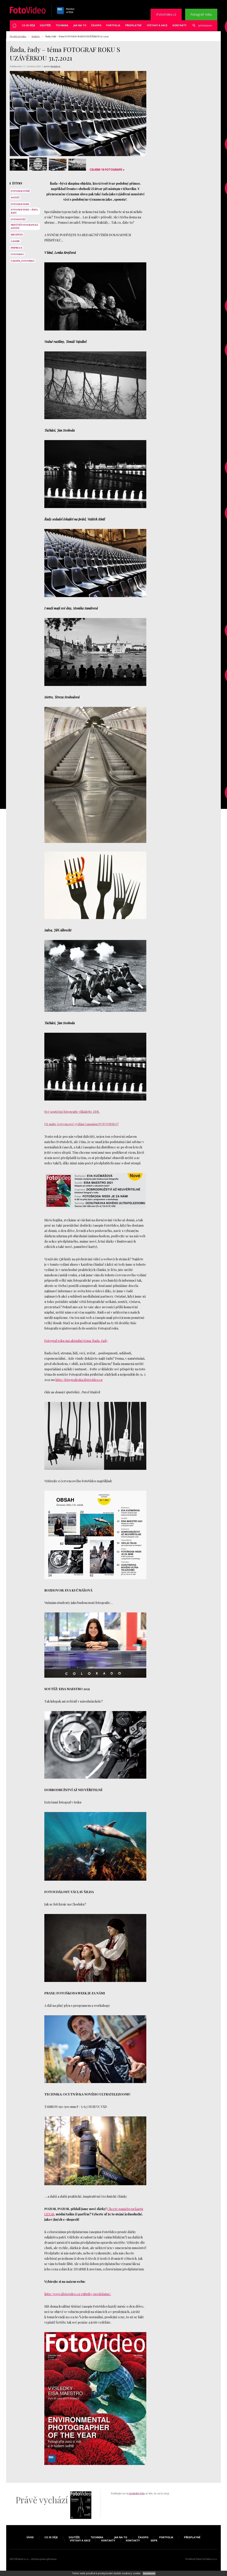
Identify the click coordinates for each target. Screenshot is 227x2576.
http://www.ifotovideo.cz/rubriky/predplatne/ (77, 2294)
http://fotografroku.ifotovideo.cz (79, 1380)
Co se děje (28, 25)
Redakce (55, 66)
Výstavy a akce (157, 25)
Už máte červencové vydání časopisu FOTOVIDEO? (81, 1124)
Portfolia (113, 25)
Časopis (96, 25)
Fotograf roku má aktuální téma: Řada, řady (76, 1341)
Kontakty (179, 25)
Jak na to (79, 25)
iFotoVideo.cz (166, 14)
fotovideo (17, 254)
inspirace (16, 247)
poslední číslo (137, 2493)
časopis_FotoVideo (22, 260)
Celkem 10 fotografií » (107, 170)
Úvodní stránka (18, 36)
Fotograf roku (201, 14)
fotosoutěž (18, 219)
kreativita (17, 234)
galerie (15, 241)
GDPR (154, 2540)
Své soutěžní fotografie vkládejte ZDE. (72, 1112)
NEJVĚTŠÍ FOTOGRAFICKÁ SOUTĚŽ (24, 226)
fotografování (20, 190)
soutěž (15, 197)
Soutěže (45, 25)
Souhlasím (149, 2573)
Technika (62, 25)
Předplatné (133, 25)
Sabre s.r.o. (211, 2559)
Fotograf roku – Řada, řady (24, 211)
